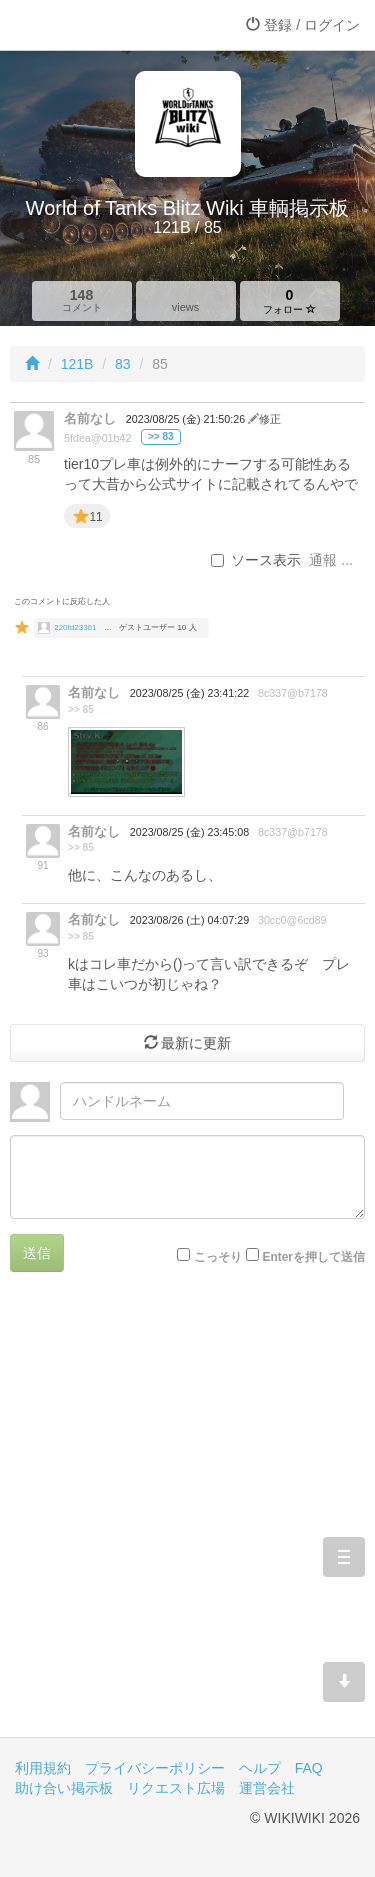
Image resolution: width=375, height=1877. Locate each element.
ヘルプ (260, 1768)
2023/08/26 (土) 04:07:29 (189, 920)
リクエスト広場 (176, 1788)
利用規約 (43, 1768)
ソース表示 (256, 560)
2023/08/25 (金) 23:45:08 (189, 832)
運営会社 (267, 1788)
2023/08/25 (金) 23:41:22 (189, 693)
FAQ (309, 1768)
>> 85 (81, 709)
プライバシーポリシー (155, 1768)
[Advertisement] (187, 1519)
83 (123, 364)
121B (77, 364)
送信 (37, 1253)
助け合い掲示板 (64, 1788)
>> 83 (161, 436)
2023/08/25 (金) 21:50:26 (187, 419)
